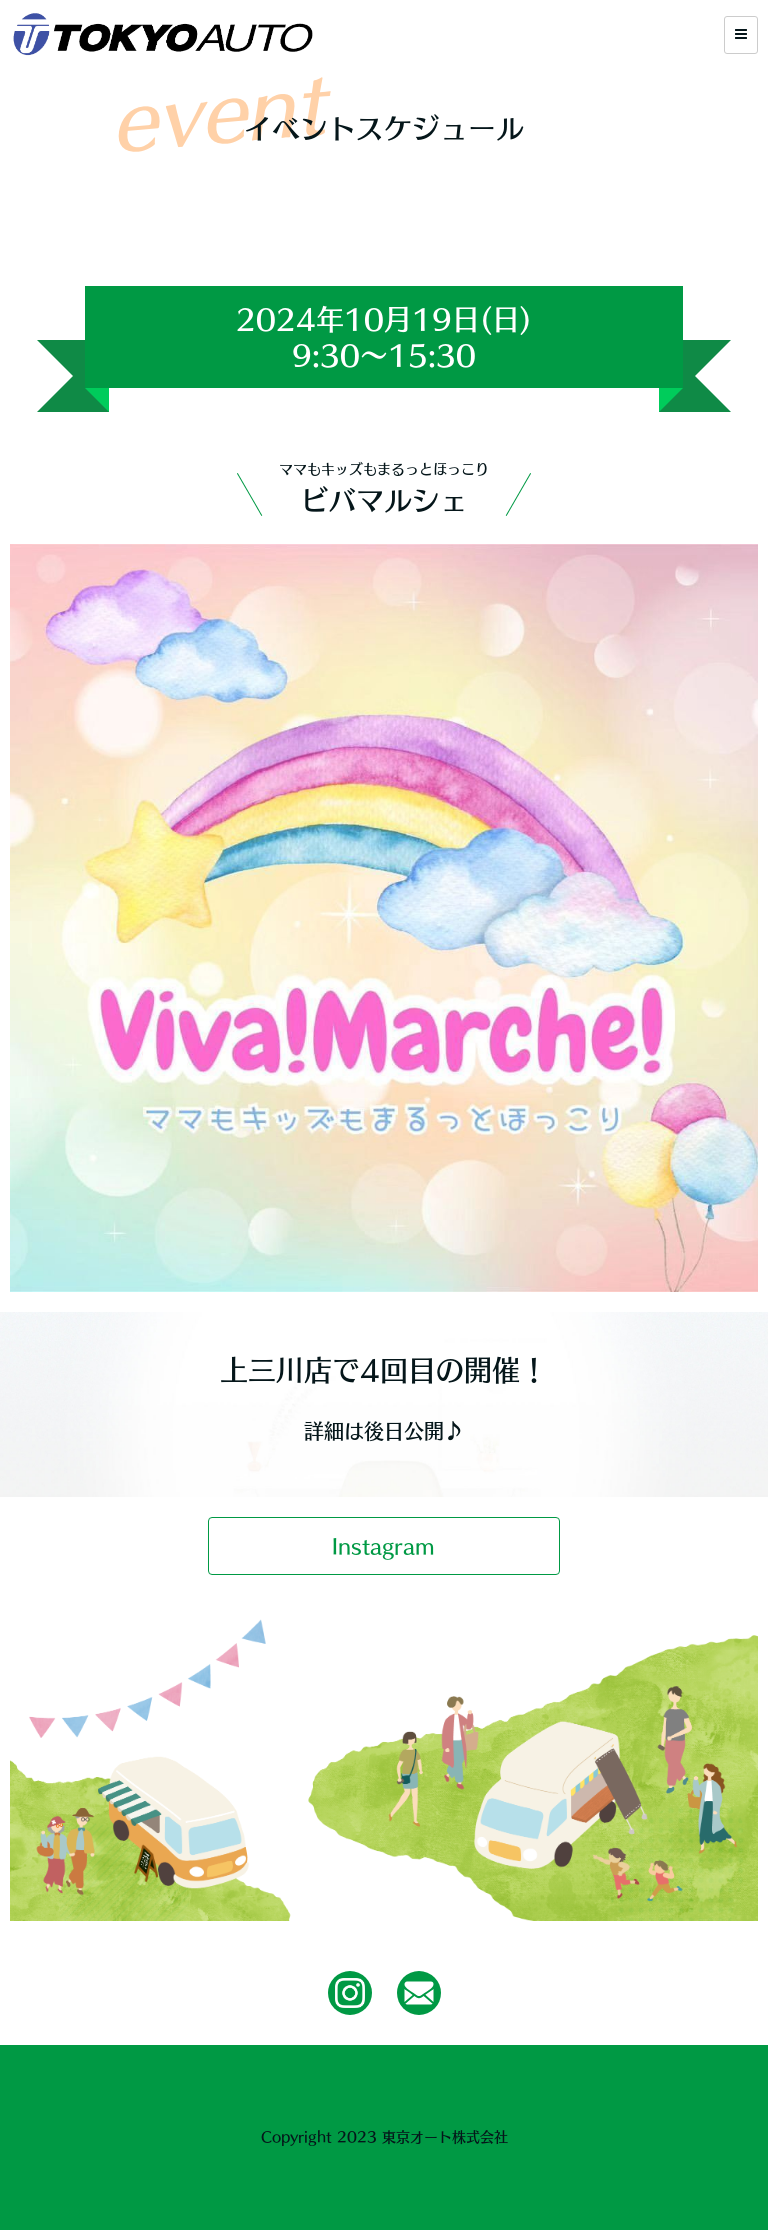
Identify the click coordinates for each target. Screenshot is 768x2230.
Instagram (383, 1546)
